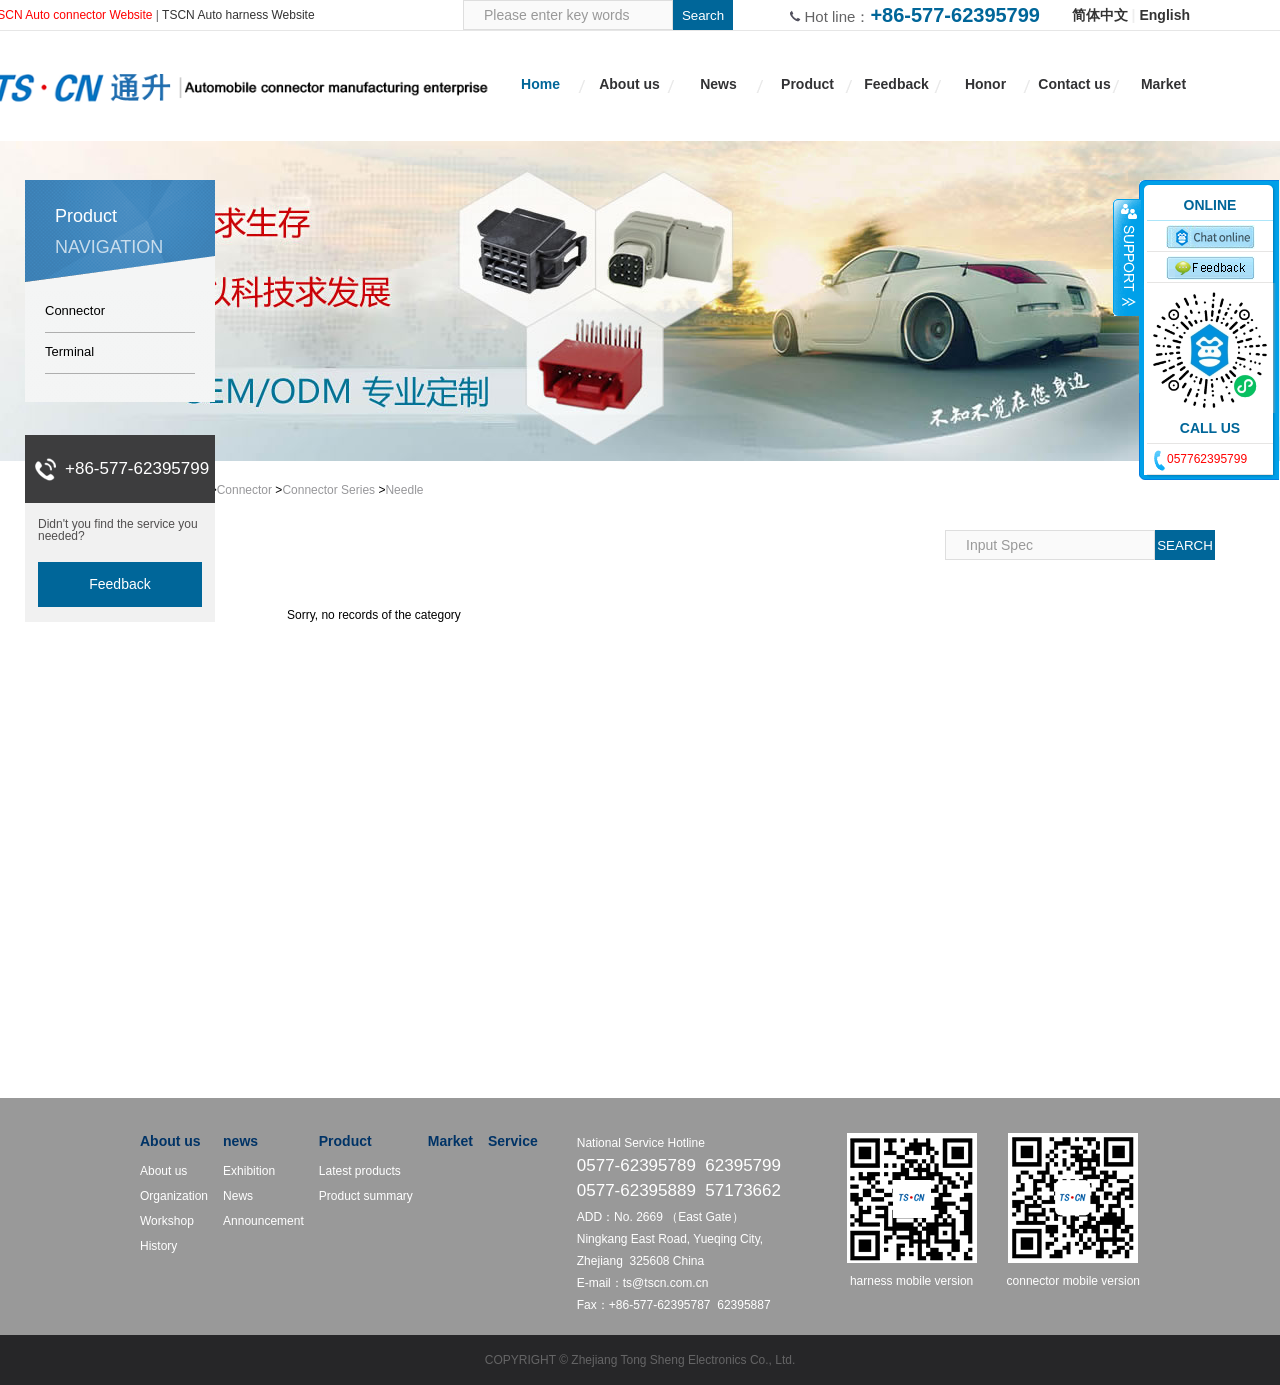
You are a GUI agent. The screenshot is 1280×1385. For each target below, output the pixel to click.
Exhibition (249, 1171)
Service (513, 1141)
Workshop (167, 1221)
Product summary (366, 1196)
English (1164, 15)
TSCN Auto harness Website (238, 15)
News (238, 1196)
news (240, 1141)
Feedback (119, 584)
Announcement (263, 1221)
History (158, 1246)
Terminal (69, 351)
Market (450, 1141)
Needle (404, 490)
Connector (75, 310)
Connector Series (328, 490)
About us (170, 1141)
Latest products (360, 1171)
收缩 (1127, 257)
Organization (174, 1196)
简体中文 (1100, 15)
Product (345, 1141)
